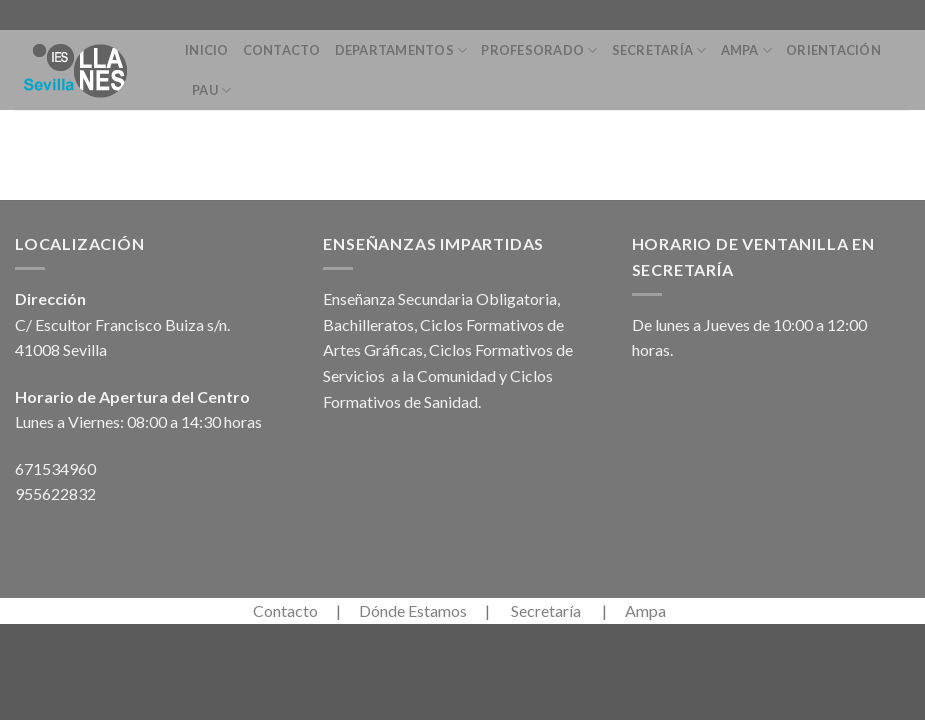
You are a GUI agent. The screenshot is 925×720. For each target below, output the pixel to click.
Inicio (207, 50)
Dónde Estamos (413, 610)
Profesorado (539, 50)
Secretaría (659, 50)
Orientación (833, 50)
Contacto (282, 50)
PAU (211, 90)
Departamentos (401, 50)
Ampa (746, 50)
